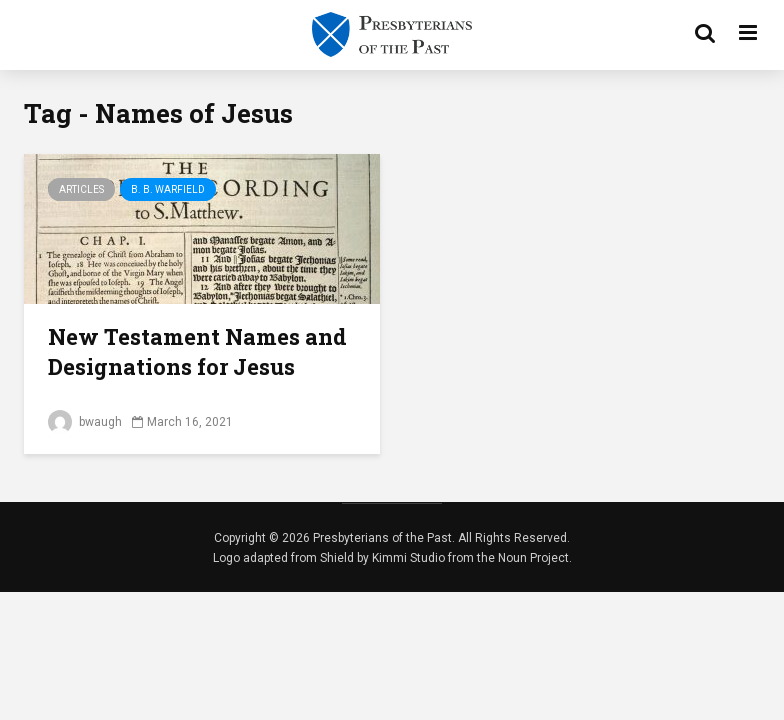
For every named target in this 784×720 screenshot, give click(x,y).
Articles (81, 189)
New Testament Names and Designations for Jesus (197, 351)
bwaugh (85, 422)
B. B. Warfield (168, 189)
